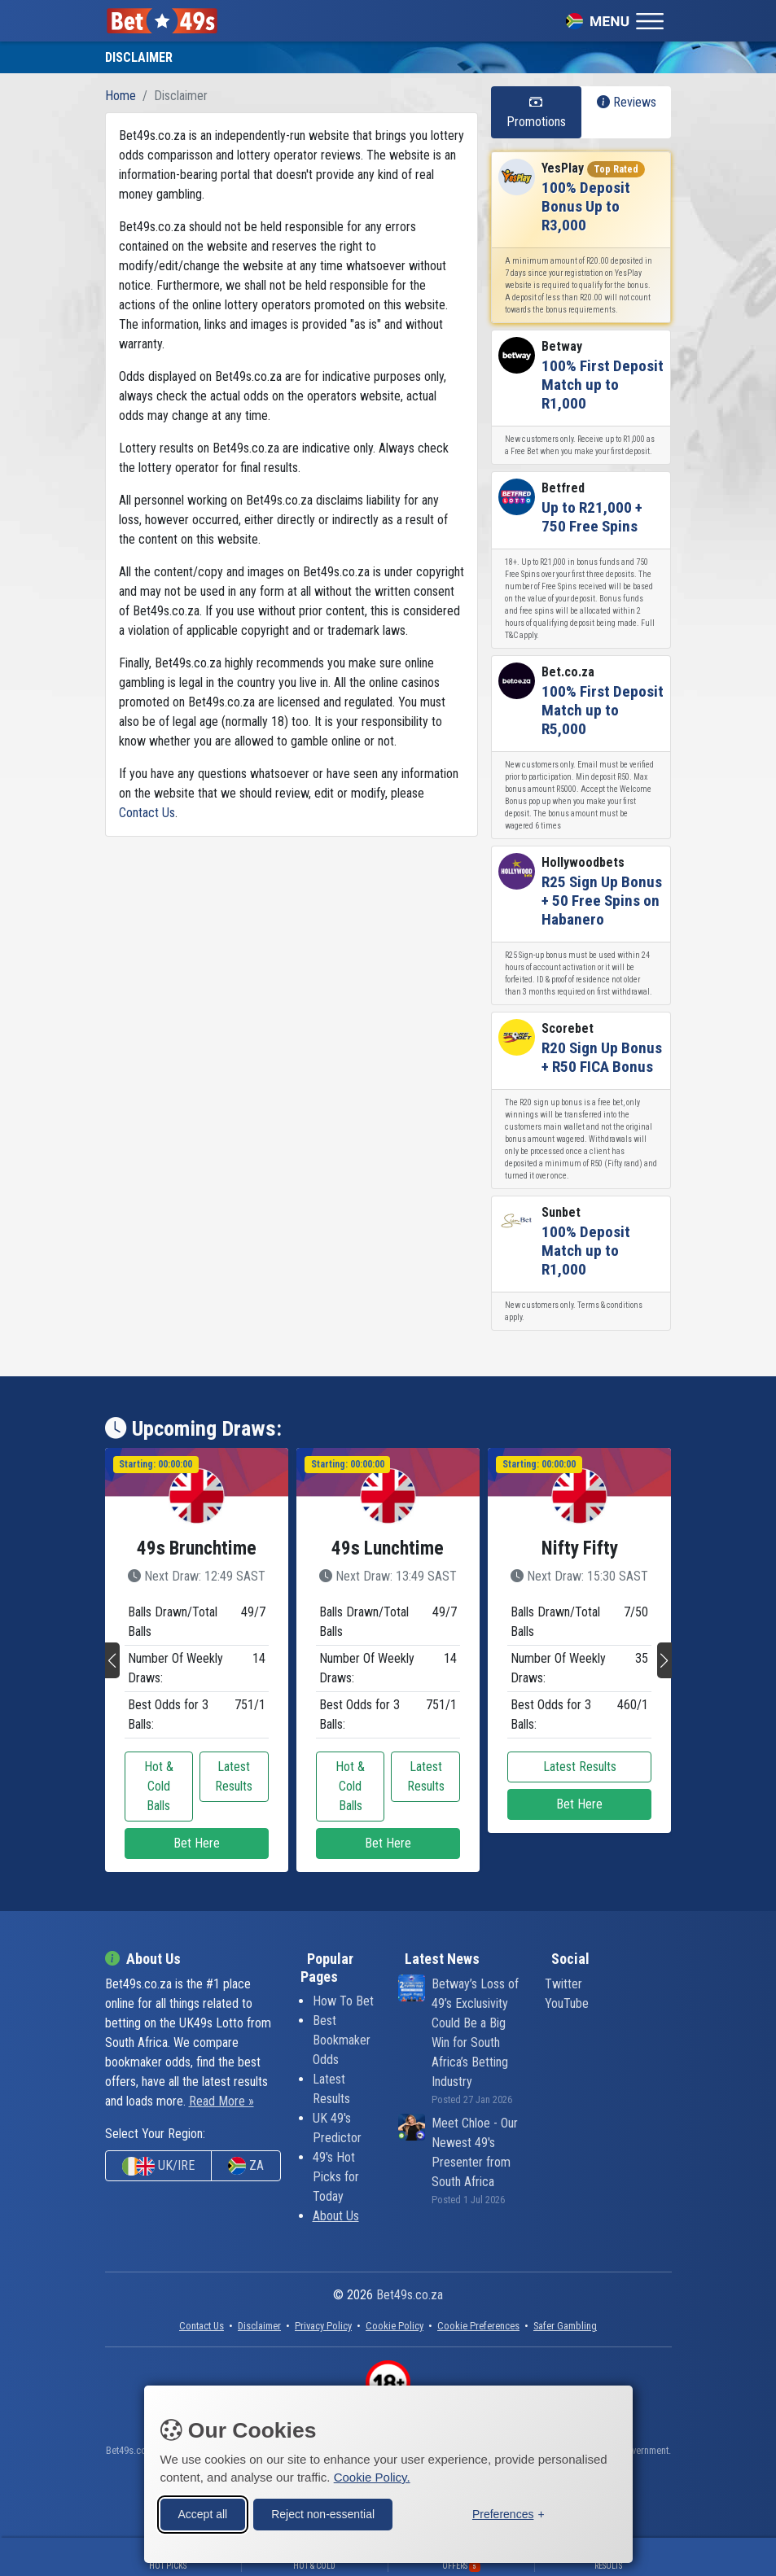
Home (120, 95)
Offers (461, 2565)
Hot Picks (167, 2565)
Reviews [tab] (626, 102)
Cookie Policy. (372, 2475)
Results (608, 2565)
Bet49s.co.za (409, 2295)
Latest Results (233, 1776)
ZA (246, 2166)
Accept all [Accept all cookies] (203, 2511)
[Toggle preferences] (508, 2512)
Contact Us (147, 812)
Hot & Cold (314, 2565)
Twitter (563, 1984)
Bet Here (196, 1843)
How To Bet (343, 2001)
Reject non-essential (323, 2511)
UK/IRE (158, 2166)
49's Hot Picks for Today (336, 2177)
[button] (112, 1660)
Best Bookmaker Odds (341, 2040)
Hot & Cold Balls (158, 1786)
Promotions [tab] (536, 111)
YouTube (567, 2003)
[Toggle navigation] (615, 20)
